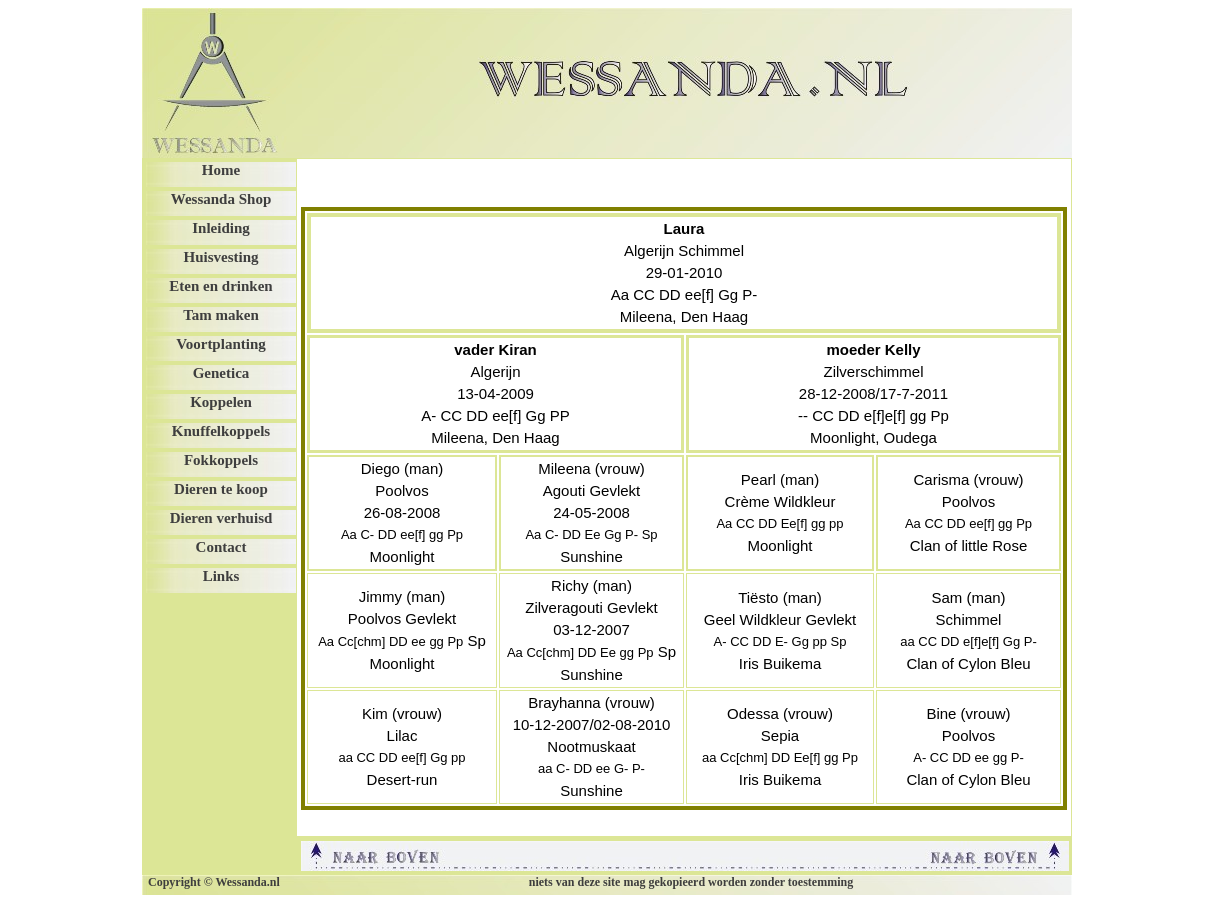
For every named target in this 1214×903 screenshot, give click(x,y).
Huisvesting (220, 257)
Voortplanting (220, 344)
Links (221, 576)
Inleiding (221, 228)
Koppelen (221, 402)
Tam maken (221, 315)
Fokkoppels (221, 460)
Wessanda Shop (221, 199)
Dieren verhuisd (221, 518)
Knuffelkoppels (221, 431)
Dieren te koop (221, 489)
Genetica (221, 373)
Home (221, 170)
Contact (221, 547)
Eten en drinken (220, 286)
